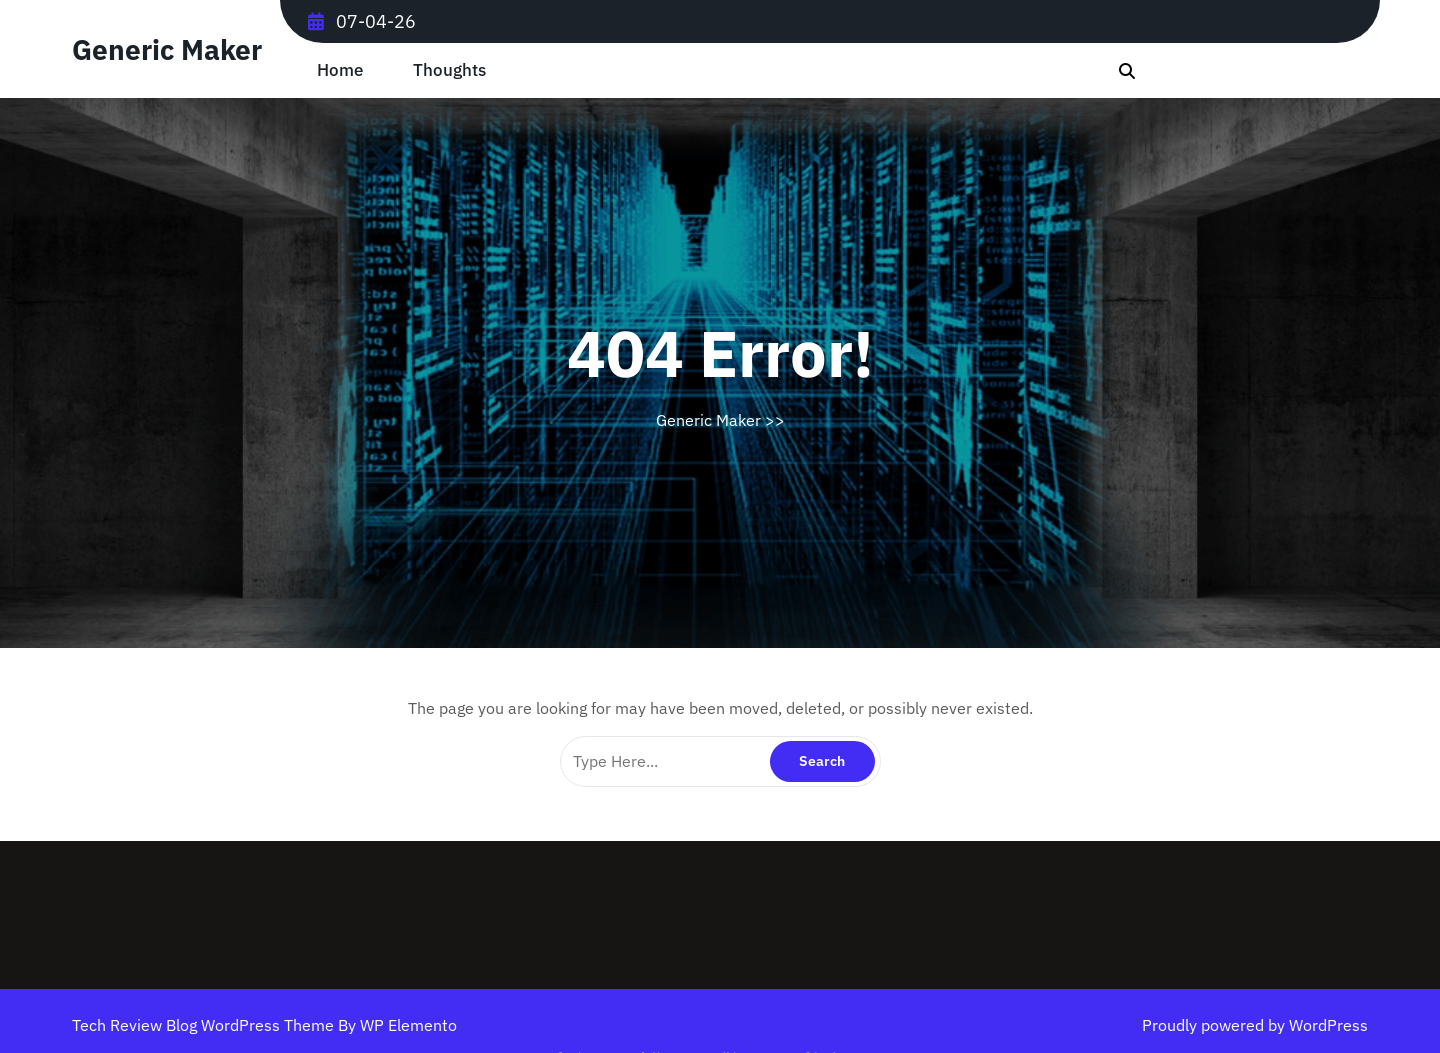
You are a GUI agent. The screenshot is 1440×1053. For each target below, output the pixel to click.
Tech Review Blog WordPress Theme (205, 1025)
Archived (778, 1049)
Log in (725, 1049)
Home (340, 70)
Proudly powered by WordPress (1255, 1025)
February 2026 (679, 1049)
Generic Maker (167, 49)
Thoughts (449, 70)
